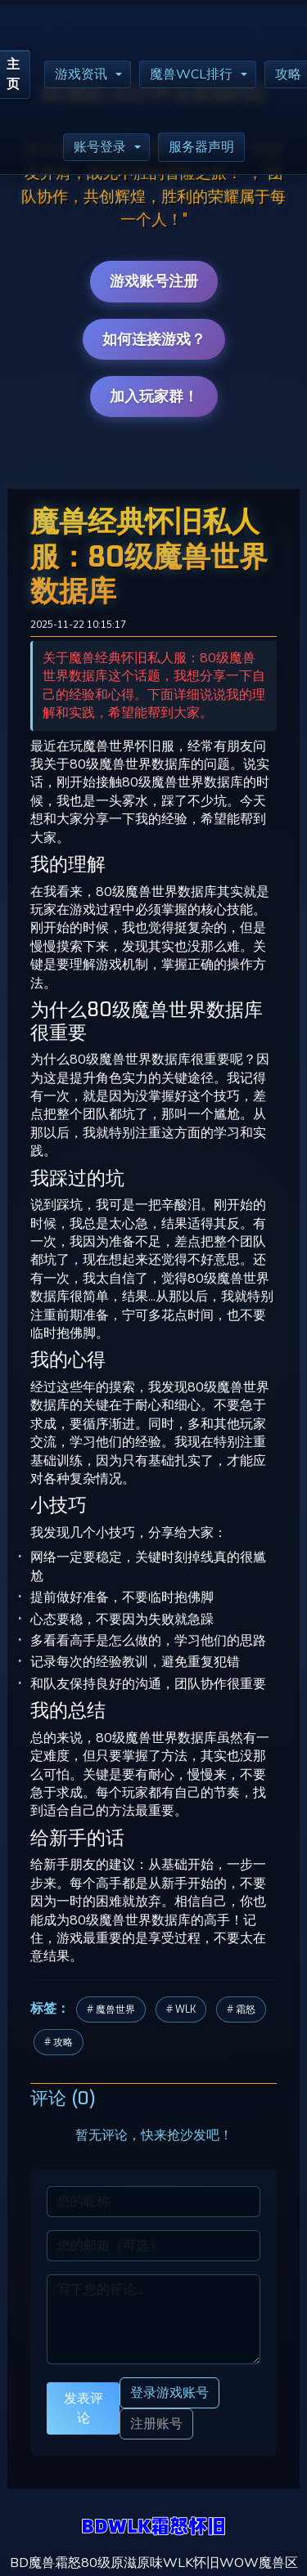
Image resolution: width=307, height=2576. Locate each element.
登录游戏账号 (169, 2392)
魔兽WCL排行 (191, 74)
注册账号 (156, 2424)
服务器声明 (201, 147)
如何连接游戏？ (153, 339)
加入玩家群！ (154, 396)
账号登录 (100, 147)
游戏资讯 (81, 74)
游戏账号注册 (154, 281)
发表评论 (83, 2408)
